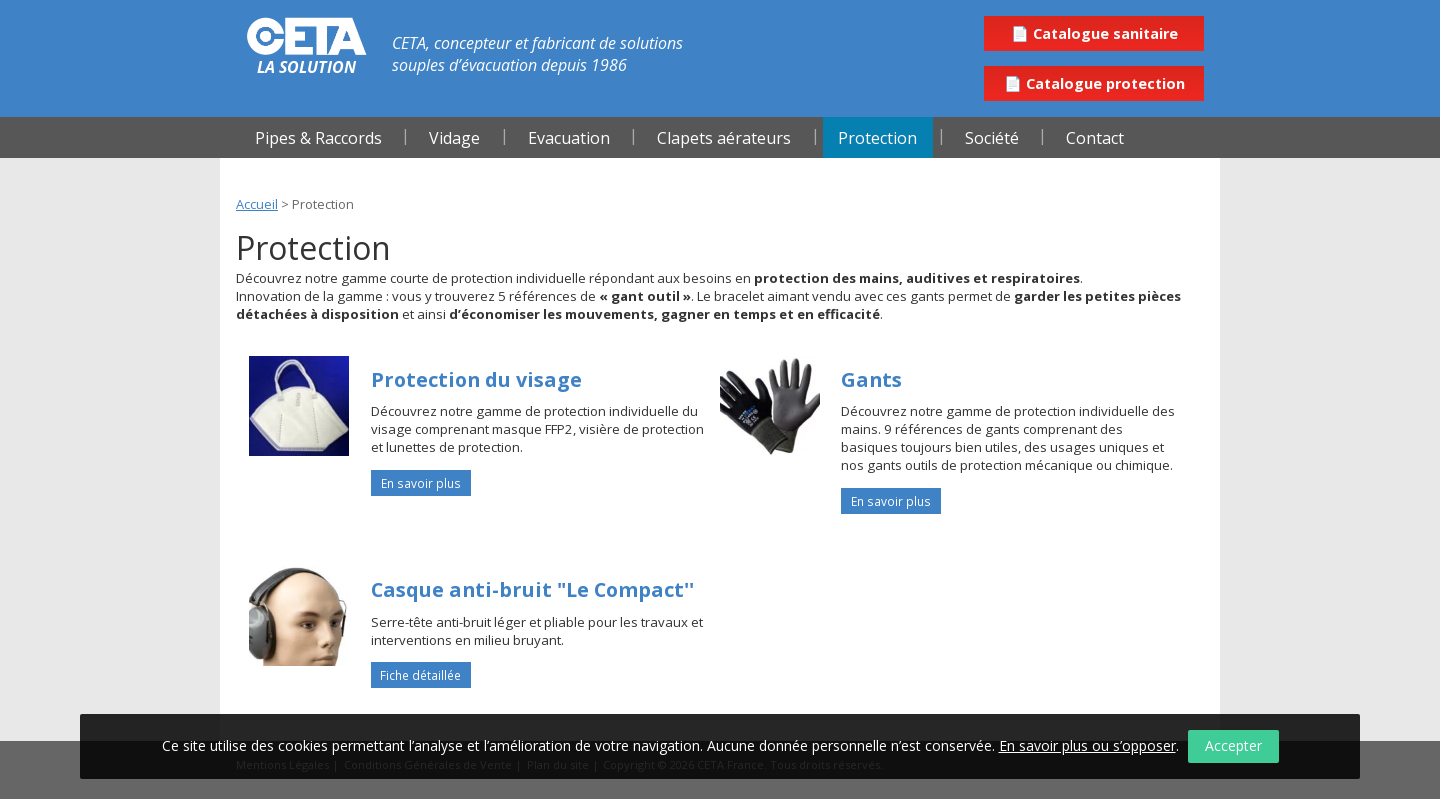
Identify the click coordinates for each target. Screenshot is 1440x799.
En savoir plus (421, 483)
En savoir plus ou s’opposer (1087, 745)
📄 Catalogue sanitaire (1094, 33)
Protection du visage (476, 379)
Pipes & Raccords (318, 138)
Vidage (454, 138)
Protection (877, 138)
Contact (1095, 138)
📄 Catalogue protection (1094, 83)
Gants (871, 379)
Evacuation (569, 138)
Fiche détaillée (420, 675)
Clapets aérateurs (724, 138)
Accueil (257, 204)
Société (992, 138)
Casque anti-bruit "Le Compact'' (532, 589)
